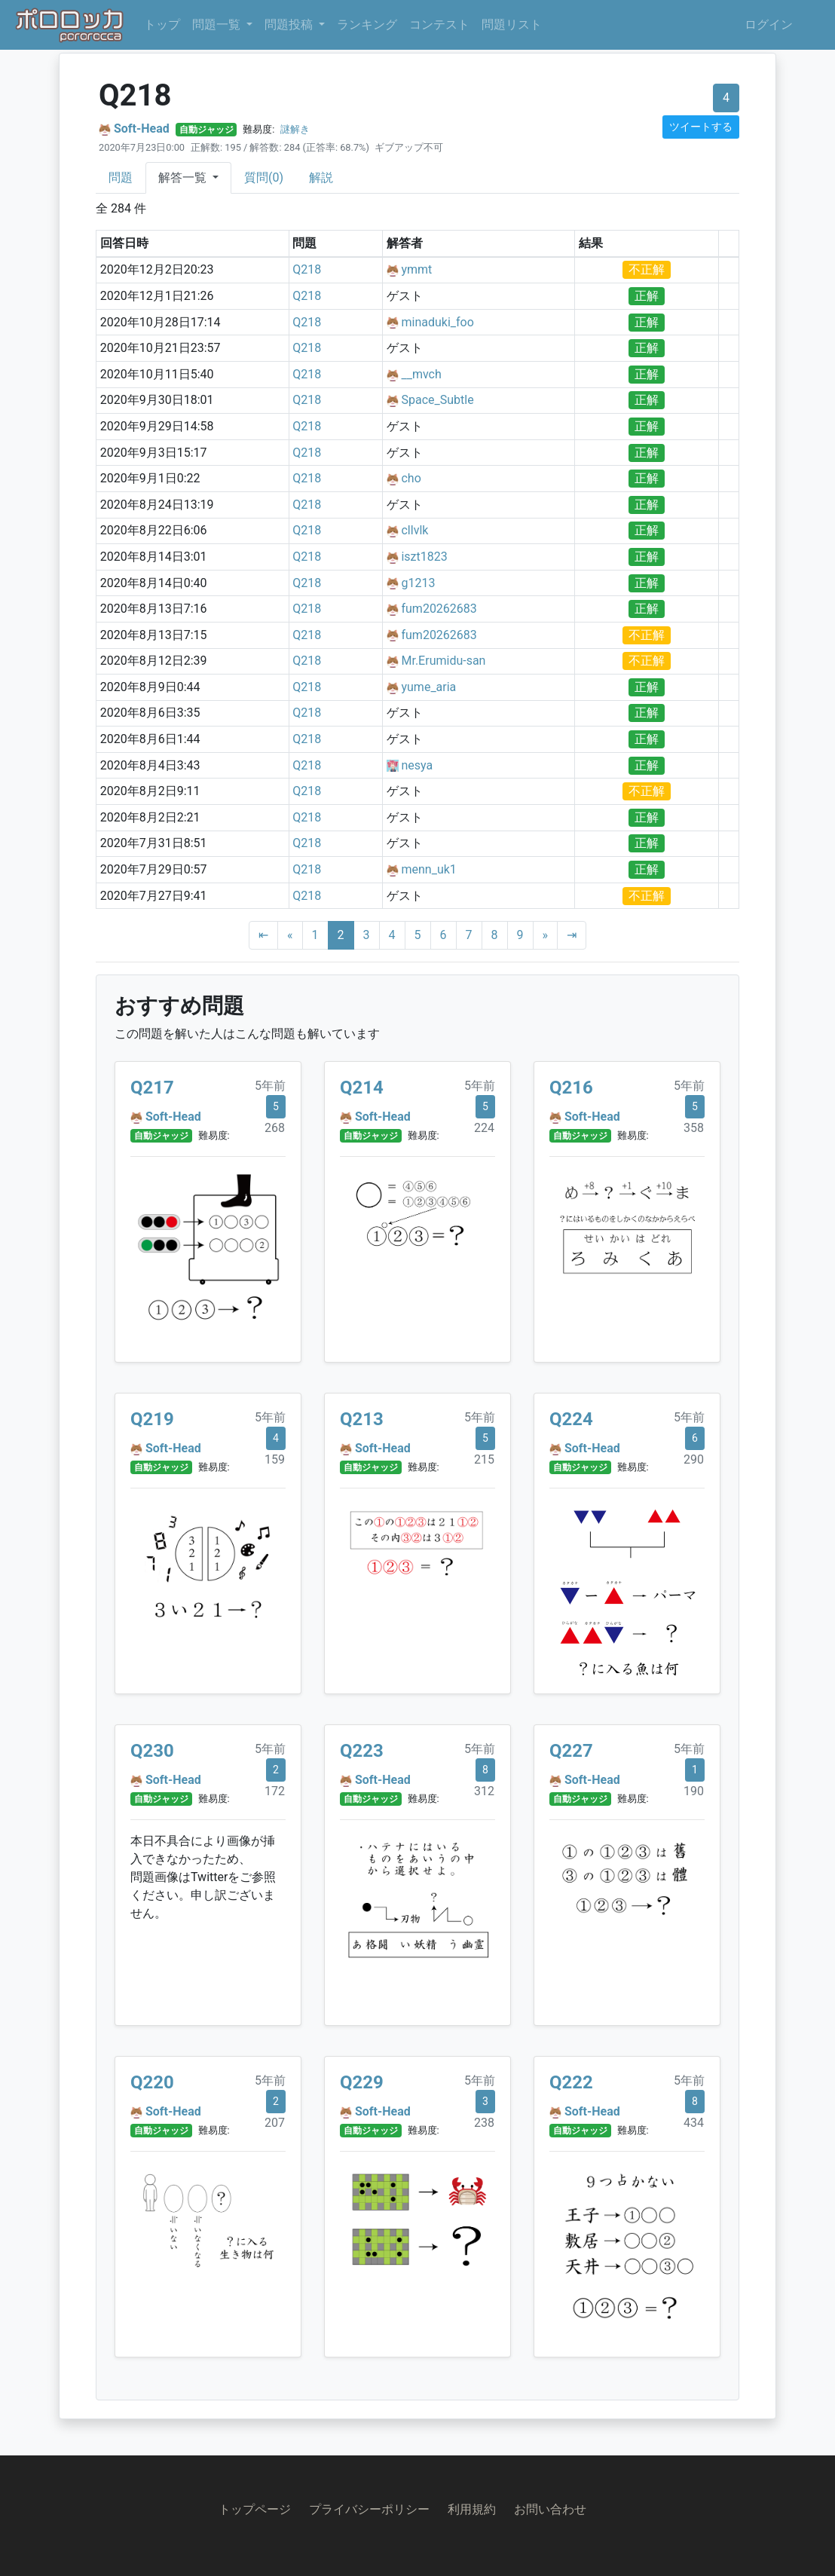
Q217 (152, 1087)
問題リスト (512, 24)
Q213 (362, 1419)
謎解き (295, 129)
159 (275, 1459)
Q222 (571, 2082)
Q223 (362, 1750)
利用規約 (472, 2509)
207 (275, 2123)
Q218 (306, 269)
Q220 (152, 2082)
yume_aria (428, 687)
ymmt (416, 269)
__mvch (421, 374)
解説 (321, 177)
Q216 (571, 1087)
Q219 (152, 1419)
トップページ (255, 2509)
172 (275, 1791)
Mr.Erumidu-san (443, 660)
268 (275, 1128)
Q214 (362, 1087)
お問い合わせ (550, 2509)
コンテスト (439, 24)
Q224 (571, 1419)
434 (694, 2123)
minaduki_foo (437, 322)
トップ (162, 24)
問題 (121, 177)
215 (484, 1459)
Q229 (362, 2082)
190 (694, 1791)
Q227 (571, 1750)
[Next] (545, 935)
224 (484, 1128)
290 (694, 1459)
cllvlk (414, 530)
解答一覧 (184, 177)
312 (484, 1791)
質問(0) (263, 177)
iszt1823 (424, 556)
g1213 (418, 583)
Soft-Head (142, 128)
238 (484, 2123)
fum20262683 (438, 608)
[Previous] (290, 935)
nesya (417, 765)
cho (411, 478)
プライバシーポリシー (369, 2509)
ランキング (367, 24)
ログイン (769, 24)
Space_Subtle (437, 400)
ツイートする (701, 127)
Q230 (152, 1750)
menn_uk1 (428, 869)
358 (694, 1128)
